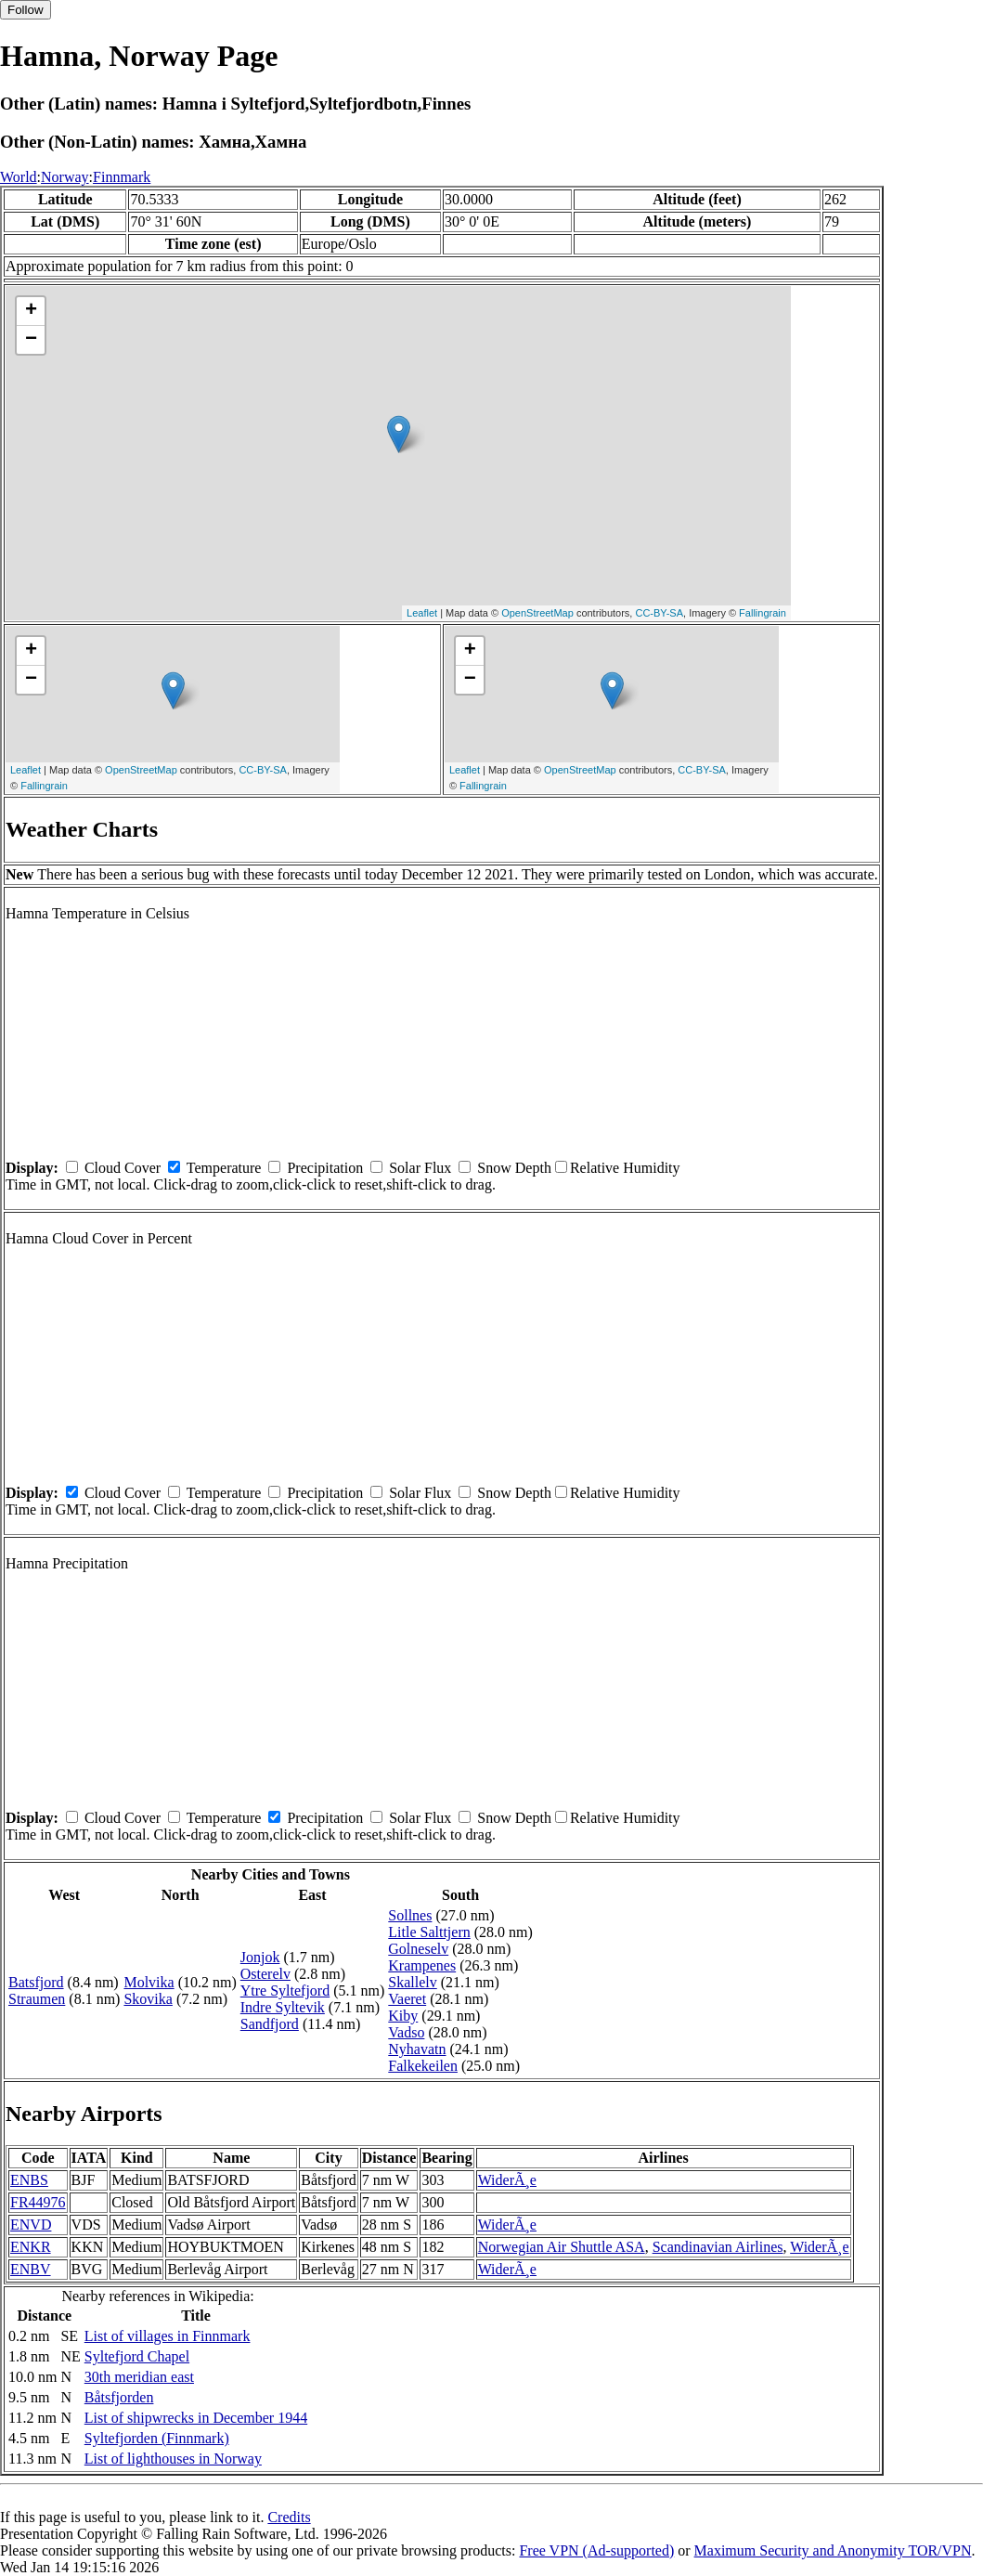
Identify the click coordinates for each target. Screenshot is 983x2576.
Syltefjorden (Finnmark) (156, 2438)
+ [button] (31, 311)
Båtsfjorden (119, 2397)
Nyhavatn (417, 2049)
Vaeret (407, 1999)
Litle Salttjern (429, 1932)
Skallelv (412, 1982)
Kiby (403, 2015)
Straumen (36, 1999)
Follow (25, 10)
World (18, 177)
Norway (65, 177)
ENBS (29, 2180)
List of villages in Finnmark (167, 2336)
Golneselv (418, 1949)
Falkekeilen (423, 2066)
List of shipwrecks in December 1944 (195, 2418)
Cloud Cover (122, 1168)
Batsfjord (36, 1982)
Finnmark (121, 177)
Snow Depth (514, 1168)
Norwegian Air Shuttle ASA (561, 2247)
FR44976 (38, 2202)
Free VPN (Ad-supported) (596, 2550)
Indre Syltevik (282, 2007)
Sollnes (410, 1915)
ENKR (30, 2247)
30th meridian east (139, 2377)
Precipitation (325, 1168)
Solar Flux (420, 1168)
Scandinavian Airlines (718, 2247)
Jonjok (260, 1957)
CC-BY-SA (659, 612)
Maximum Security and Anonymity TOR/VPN (833, 2550)
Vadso (406, 2032)
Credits (288, 2517)
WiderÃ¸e (507, 2180)
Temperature (224, 1168)
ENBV (30, 2269)
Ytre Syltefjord (285, 1990)
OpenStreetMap (537, 612)
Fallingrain (762, 612)
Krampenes (422, 1965)
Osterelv (265, 1974)
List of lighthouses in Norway (173, 2458)
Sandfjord (269, 2024)
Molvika (148, 1982)
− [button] (31, 340)
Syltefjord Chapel (136, 2356)
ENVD (30, 2224)
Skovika (147, 1999)
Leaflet (422, 612)
